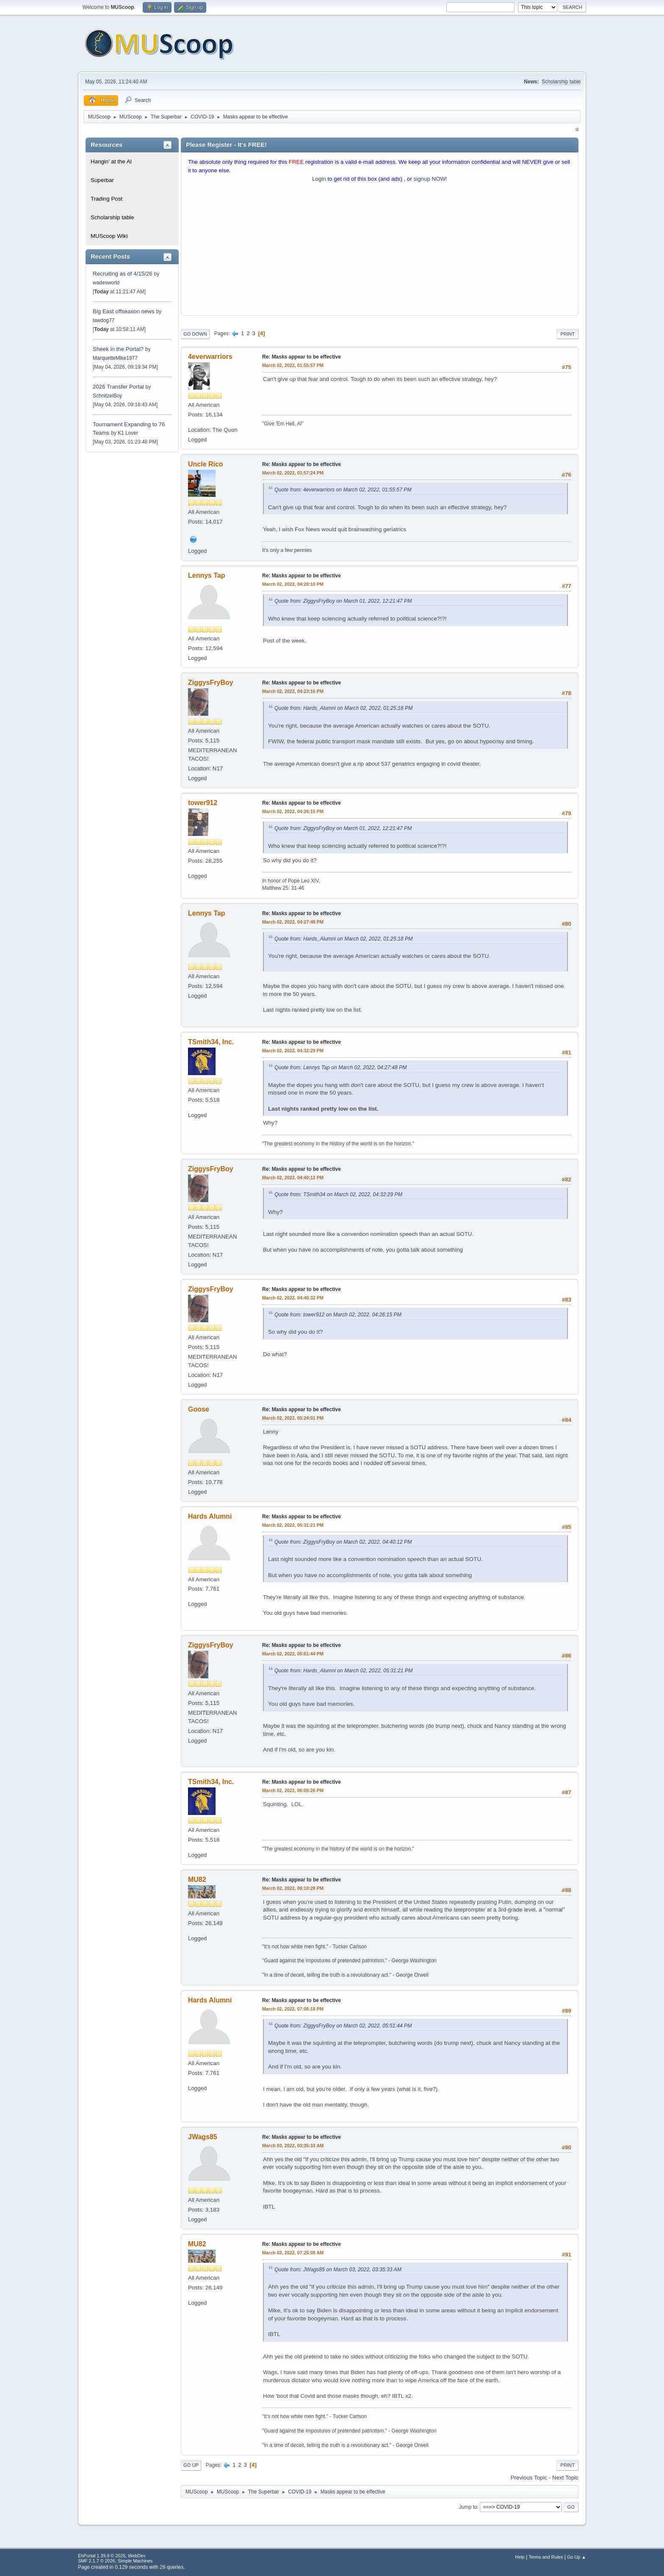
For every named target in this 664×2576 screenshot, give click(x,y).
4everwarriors (210, 356)
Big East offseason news (124, 311)
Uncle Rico (205, 464)
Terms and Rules (546, 2556)
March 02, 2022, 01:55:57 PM (293, 365)
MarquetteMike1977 (115, 358)
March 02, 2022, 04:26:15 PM (293, 811)
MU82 (197, 1879)
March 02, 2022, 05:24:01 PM (293, 1417)
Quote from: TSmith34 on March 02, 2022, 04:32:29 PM (338, 1194)
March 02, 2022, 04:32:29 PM (293, 1050)
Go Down (195, 333)
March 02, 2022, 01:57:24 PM (293, 472)
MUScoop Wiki (109, 236)
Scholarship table (561, 82)
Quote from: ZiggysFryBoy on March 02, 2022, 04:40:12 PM (343, 1542)
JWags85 (202, 2136)
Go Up (191, 2465)
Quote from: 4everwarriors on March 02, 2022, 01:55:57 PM (343, 490)
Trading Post (106, 199)
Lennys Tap (206, 575)
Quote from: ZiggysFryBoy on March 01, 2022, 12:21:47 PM (343, 601)
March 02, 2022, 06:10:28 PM (293, 1888)
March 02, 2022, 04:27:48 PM (293, 921)
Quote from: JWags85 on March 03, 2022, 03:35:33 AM (337, 2270)
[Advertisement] (379, 251)
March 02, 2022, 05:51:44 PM (293, 1653)
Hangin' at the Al (111, 161)
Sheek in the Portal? (118, 349)
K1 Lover (128, 433)
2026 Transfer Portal (118, 386)
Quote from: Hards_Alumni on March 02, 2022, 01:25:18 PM (343, 708)
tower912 (202, 802)
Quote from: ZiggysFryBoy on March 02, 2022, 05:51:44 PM (343, 2026)
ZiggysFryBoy (210, 682)
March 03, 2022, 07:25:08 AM (293, 2252)
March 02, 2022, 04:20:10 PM (293, 584)
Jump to (468, 2507)
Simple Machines (135, 2560)
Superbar (102, 180)
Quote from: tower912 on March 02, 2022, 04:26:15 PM (337, 1315)
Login (319, 179)
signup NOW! (430, 179)
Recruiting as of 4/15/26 (122, 273)
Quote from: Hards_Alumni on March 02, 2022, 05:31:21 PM (343, 1671)
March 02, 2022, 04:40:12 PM (293, 1177)
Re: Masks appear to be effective (301, 357)
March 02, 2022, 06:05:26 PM (293, 1790)
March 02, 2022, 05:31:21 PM (293, 1525)
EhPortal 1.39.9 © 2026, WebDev (111, 2555)
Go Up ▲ (576, 2556)
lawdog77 (103, 320)
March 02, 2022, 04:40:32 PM (293, 1297)
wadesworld (106, 283)
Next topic (565, 2477)
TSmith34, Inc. (211, 1041)
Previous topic (529, 2477)
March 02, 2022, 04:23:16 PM (293, 691)
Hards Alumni (210, 1516)
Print (567, 333)
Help (520, 2556)
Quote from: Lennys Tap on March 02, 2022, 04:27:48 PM (340, 1067)
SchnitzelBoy (107, 396)
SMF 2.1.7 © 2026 (96, 2560)
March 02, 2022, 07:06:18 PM (293, 2008)
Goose (198, 1409)
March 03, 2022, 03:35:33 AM (293, 2145)
